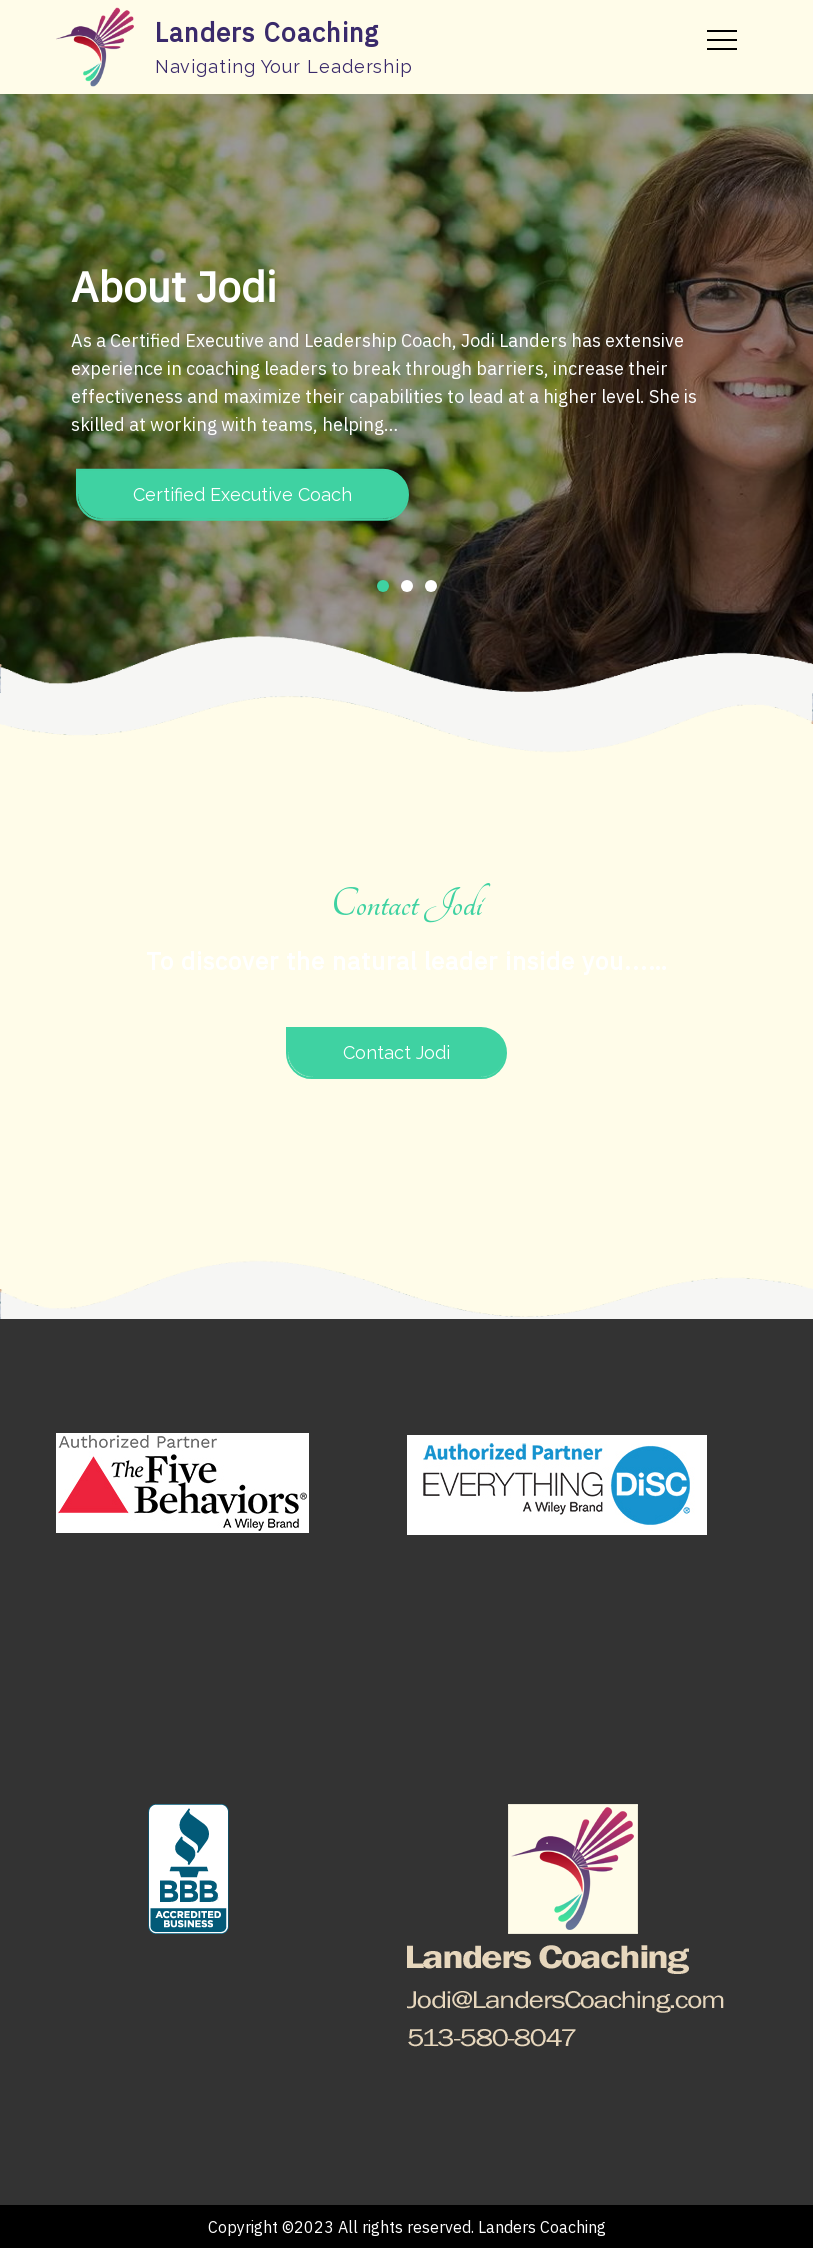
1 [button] (383, 586)
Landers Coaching (267, 32)
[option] (406, 394)
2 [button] (407, 586)
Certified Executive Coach (242, 494)
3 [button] (431, 586)
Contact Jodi (396, 1052)
